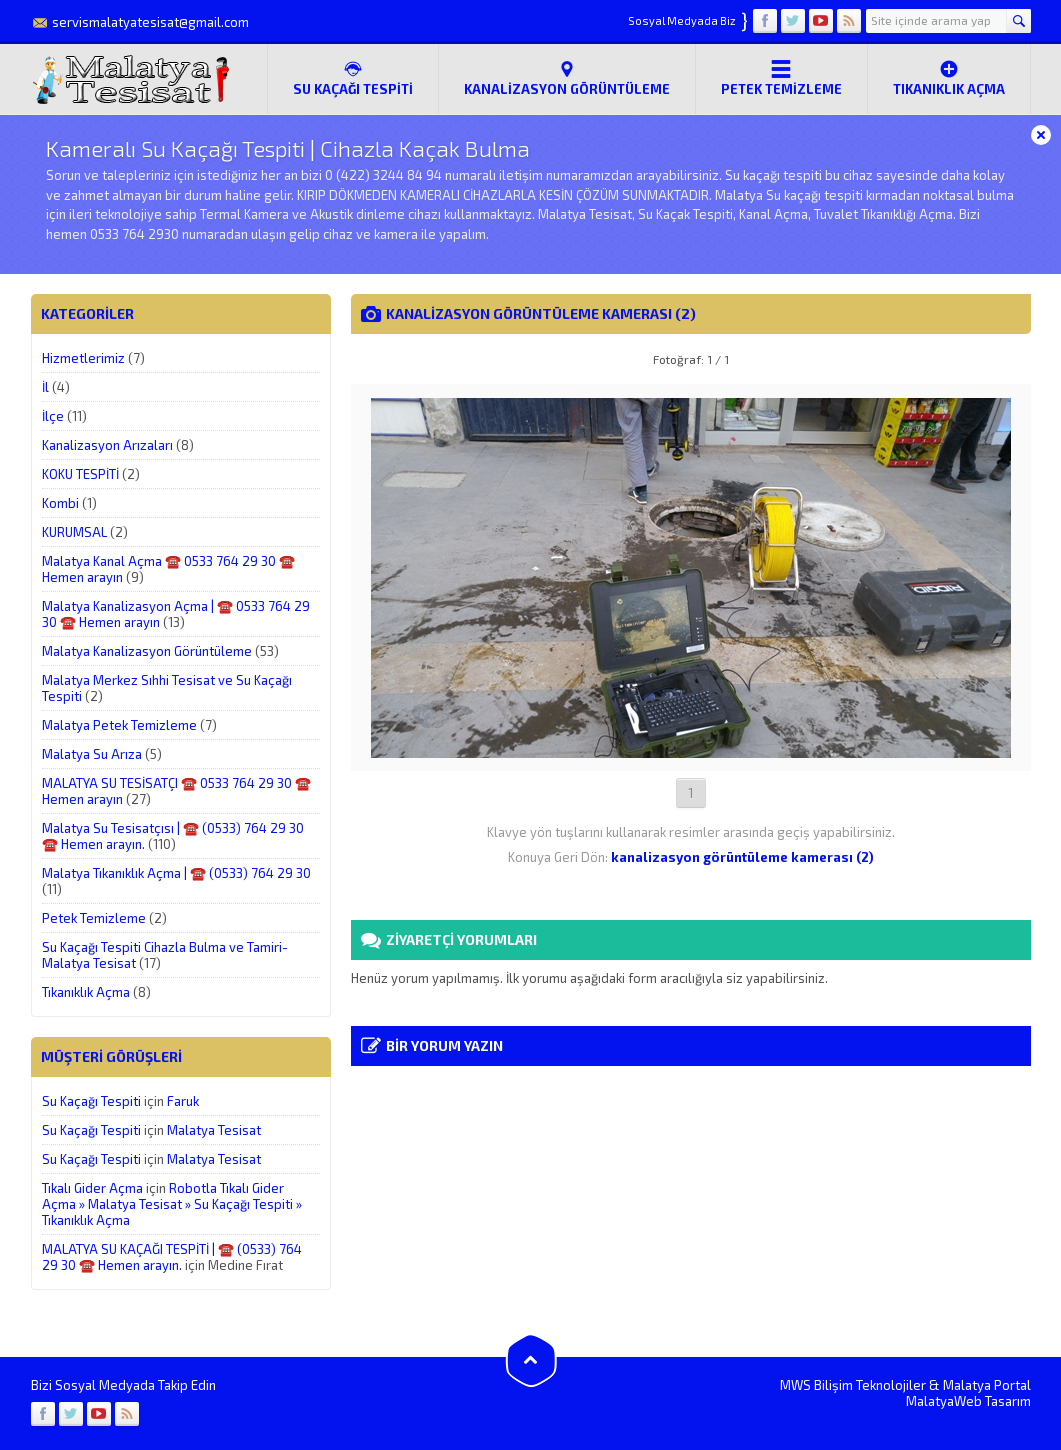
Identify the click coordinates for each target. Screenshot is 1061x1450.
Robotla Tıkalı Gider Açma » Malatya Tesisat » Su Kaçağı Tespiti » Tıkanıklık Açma (172, 1204)
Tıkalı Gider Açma (92, 1188)
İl (45, 387)
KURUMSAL (74, 532)
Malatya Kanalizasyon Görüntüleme (147, 651)
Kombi (60, 503)
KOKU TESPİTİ (80, 474)
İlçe (53, 416)
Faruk (183, 1101)
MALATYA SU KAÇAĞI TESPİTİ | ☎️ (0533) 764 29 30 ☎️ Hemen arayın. (172, 1257)
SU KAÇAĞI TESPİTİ (353, 78)
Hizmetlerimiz (83, 358)
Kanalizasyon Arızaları (107, 445)
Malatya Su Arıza (92, 754)
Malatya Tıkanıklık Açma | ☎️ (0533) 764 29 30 (176, 873)
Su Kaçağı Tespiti (91, 1101)
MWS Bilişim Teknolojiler (853, 1385)
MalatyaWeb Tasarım (968, 1401)
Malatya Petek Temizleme (119, 725)
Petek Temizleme (781, 78)
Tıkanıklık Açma (949, 78)
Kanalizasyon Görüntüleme (567, 78)
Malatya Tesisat (214, 1130)
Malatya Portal (987, 1385)
